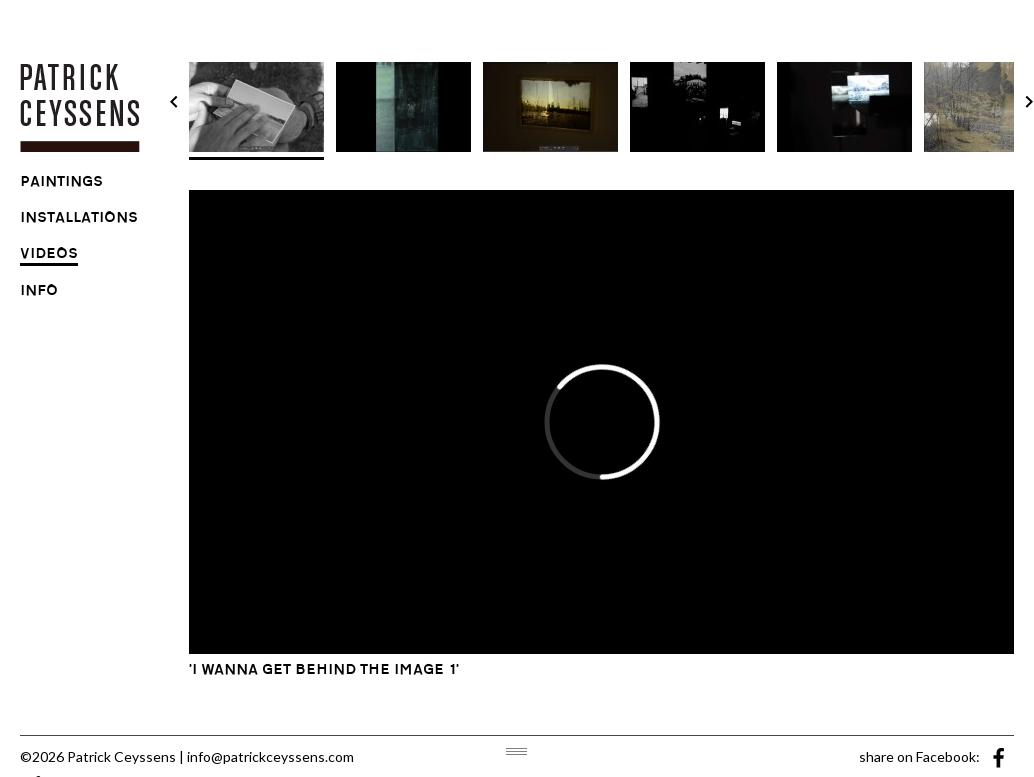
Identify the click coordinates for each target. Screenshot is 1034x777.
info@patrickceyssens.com (270, 756)
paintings (61, 184)
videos (49, 256)
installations (79, 220)
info (39, 293)
